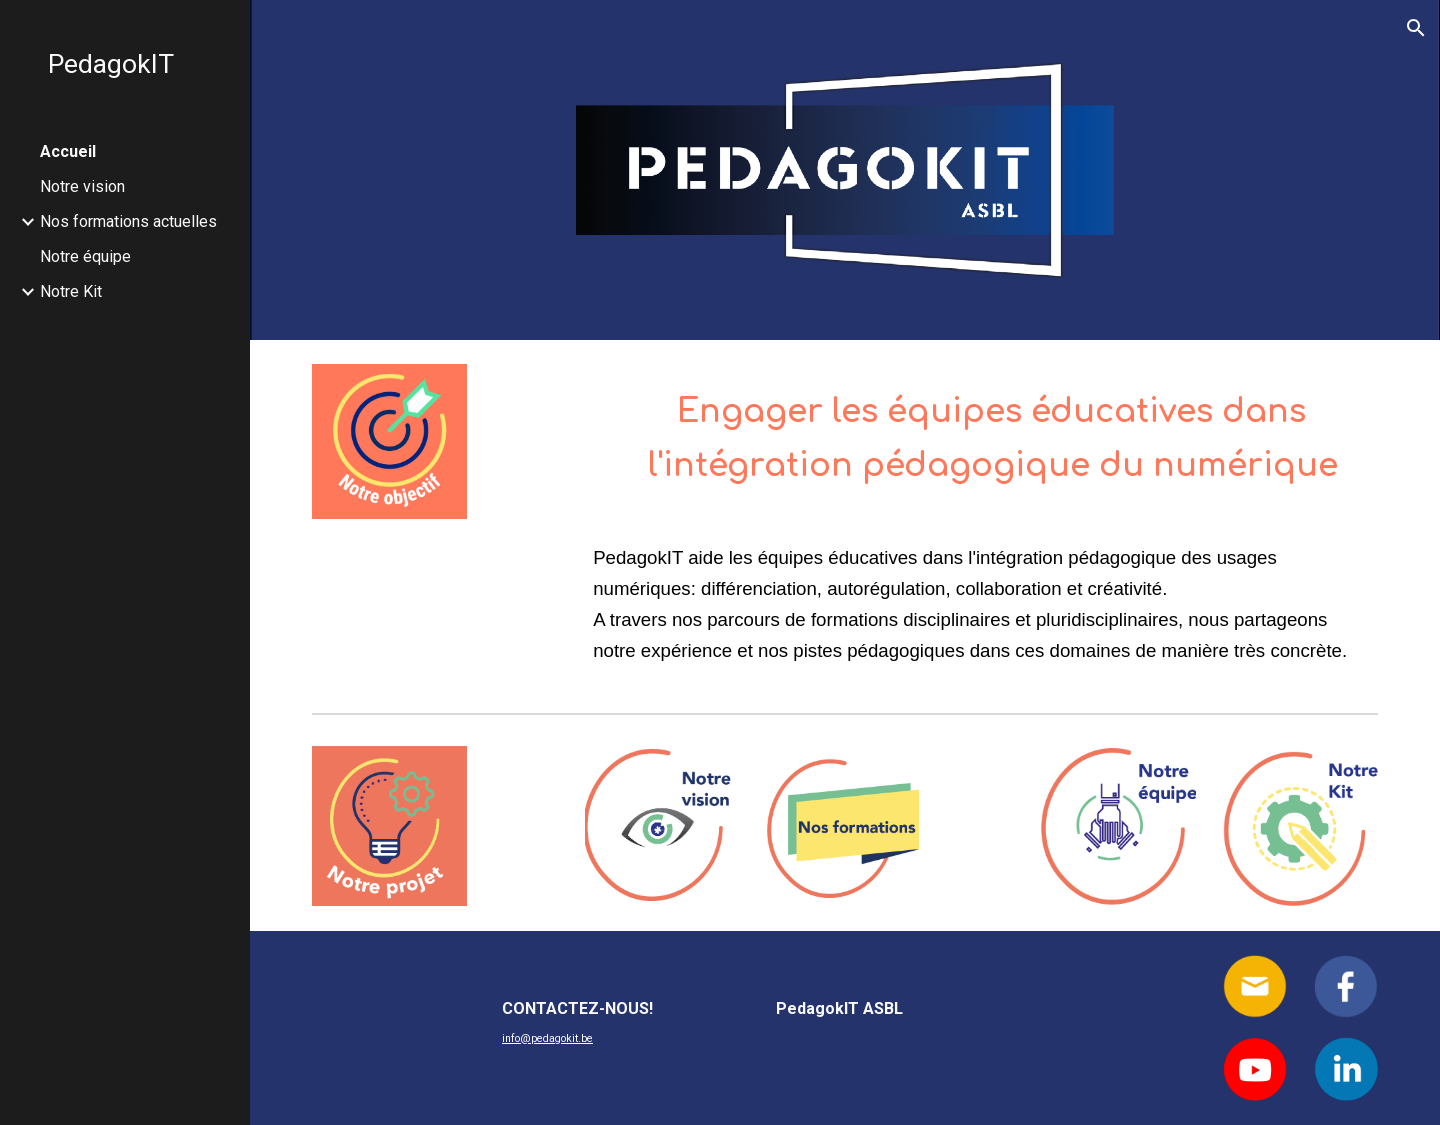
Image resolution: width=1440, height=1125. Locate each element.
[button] (1416, 28)
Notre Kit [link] (71, 291)
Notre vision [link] (82, 186)
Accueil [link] (68, 151)
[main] (981, 432)
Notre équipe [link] (85, 256)
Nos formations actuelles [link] (128, 221)
